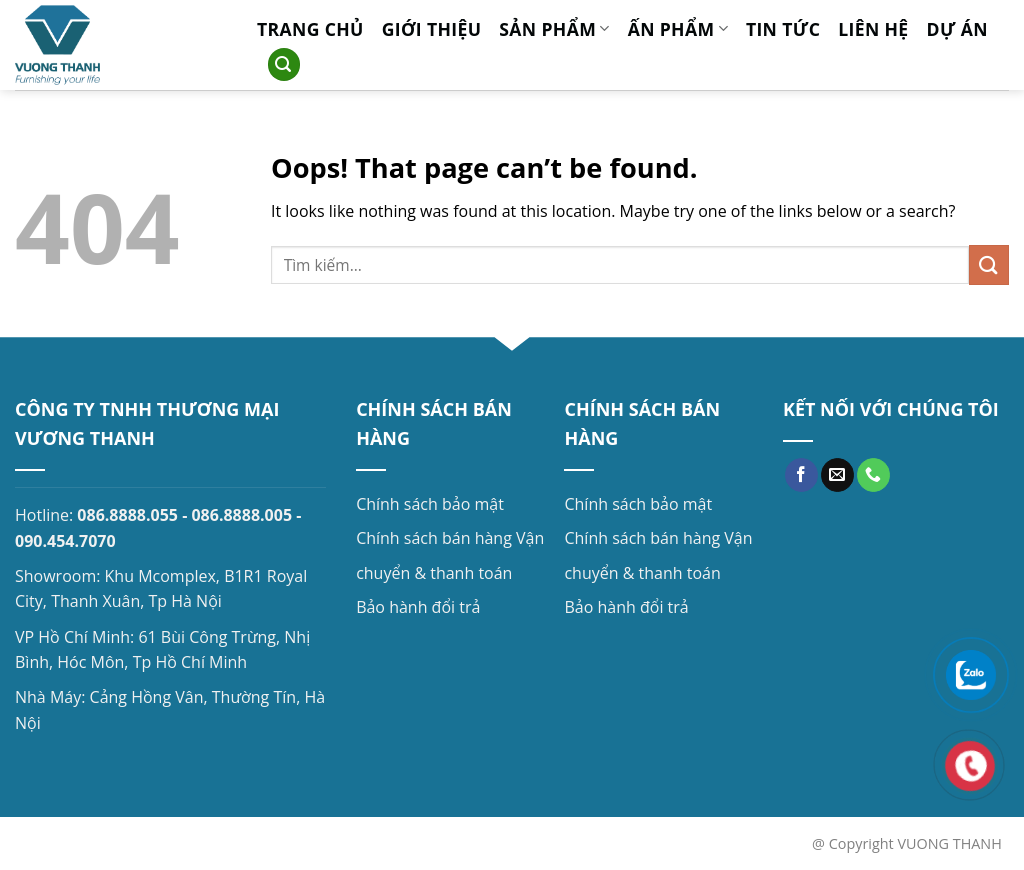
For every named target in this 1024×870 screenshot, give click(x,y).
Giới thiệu (432, 29)
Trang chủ (310, 29)
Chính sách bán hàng (434, 538)
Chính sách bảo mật (430, 504)
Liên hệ (873, 29)
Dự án (957, 29)
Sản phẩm (554, 29)
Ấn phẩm (678, 29)
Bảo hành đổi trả (418, 607)
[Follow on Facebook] (801, 475)
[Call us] (873, 475)
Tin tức (783, 29)
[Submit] (989, 264)
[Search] (284, 64)
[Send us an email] (837, 475)
